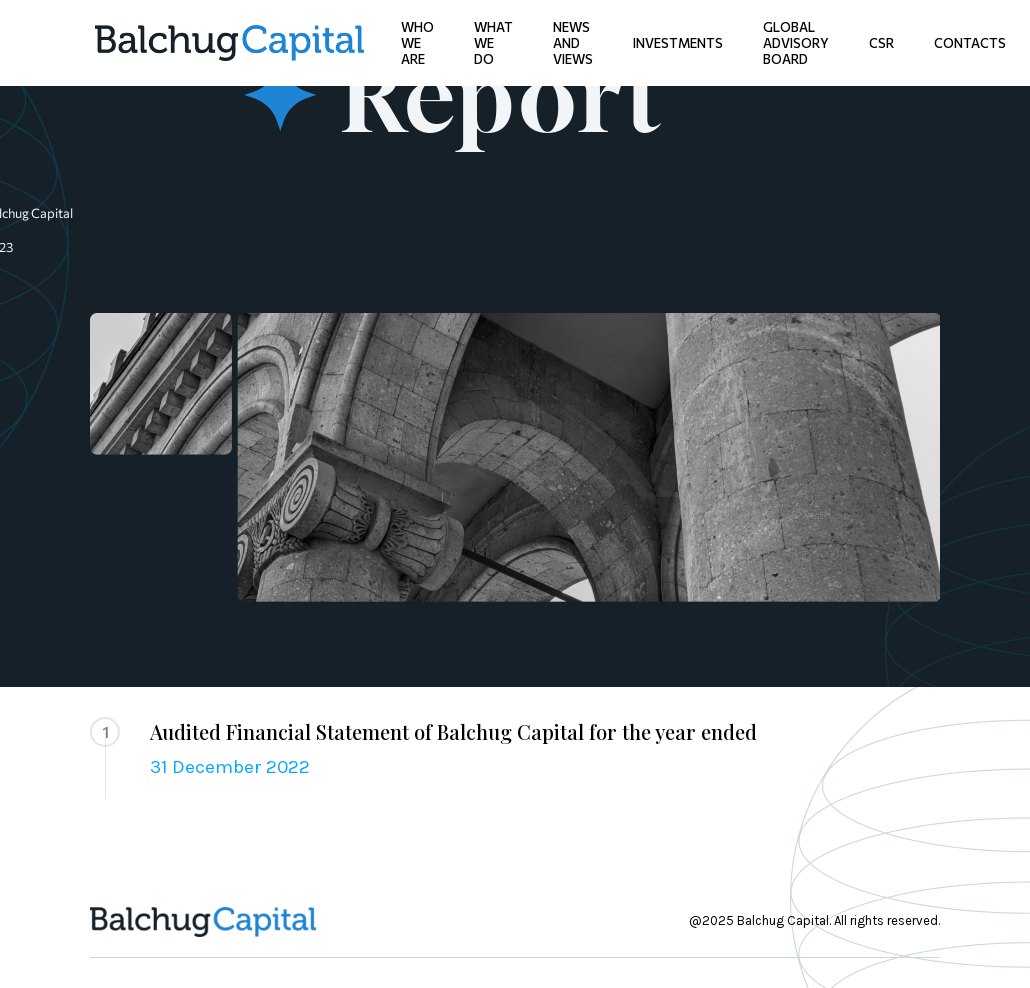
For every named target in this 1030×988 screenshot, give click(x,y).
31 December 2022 (230, 767)
